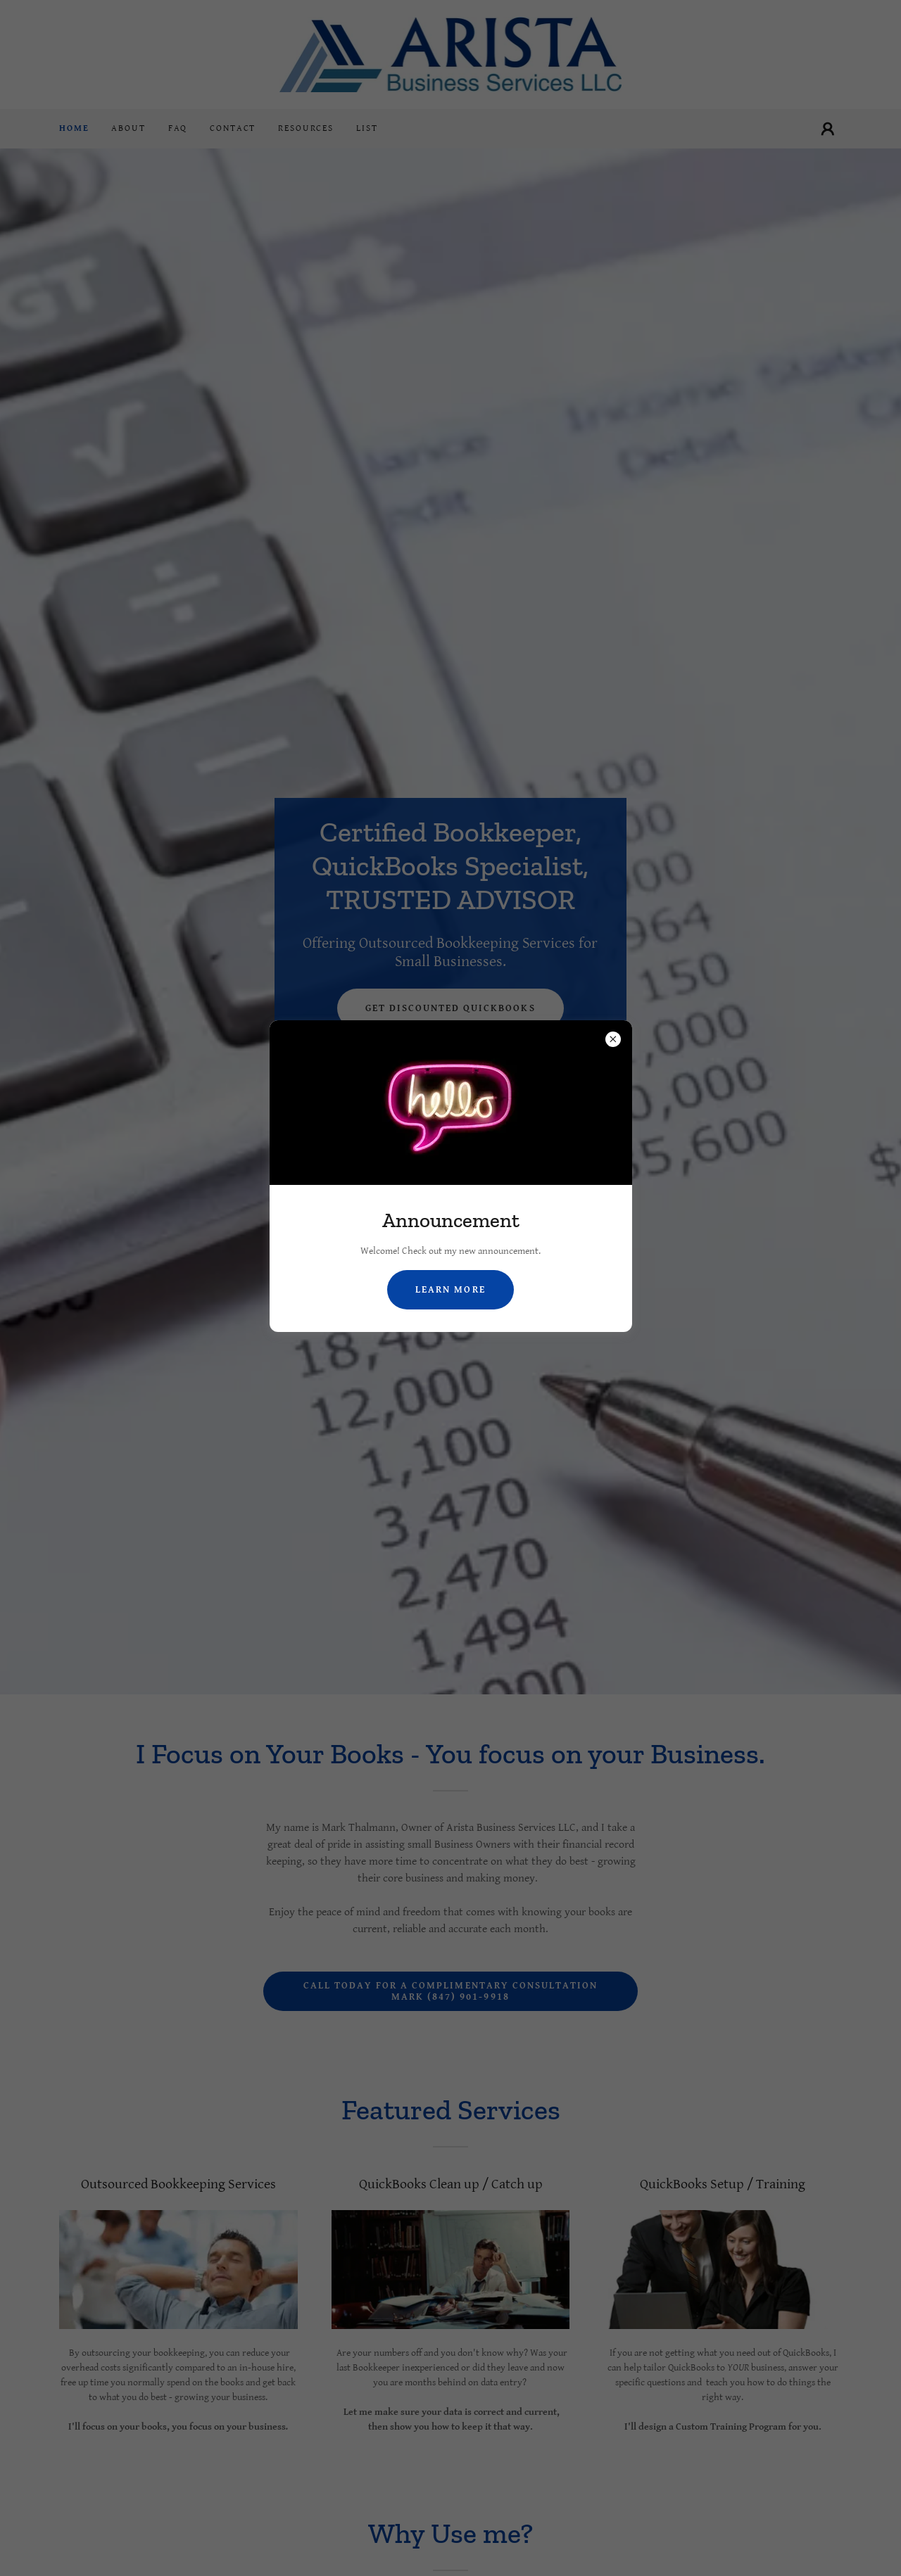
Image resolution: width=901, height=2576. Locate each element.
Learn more (450, 1289)
